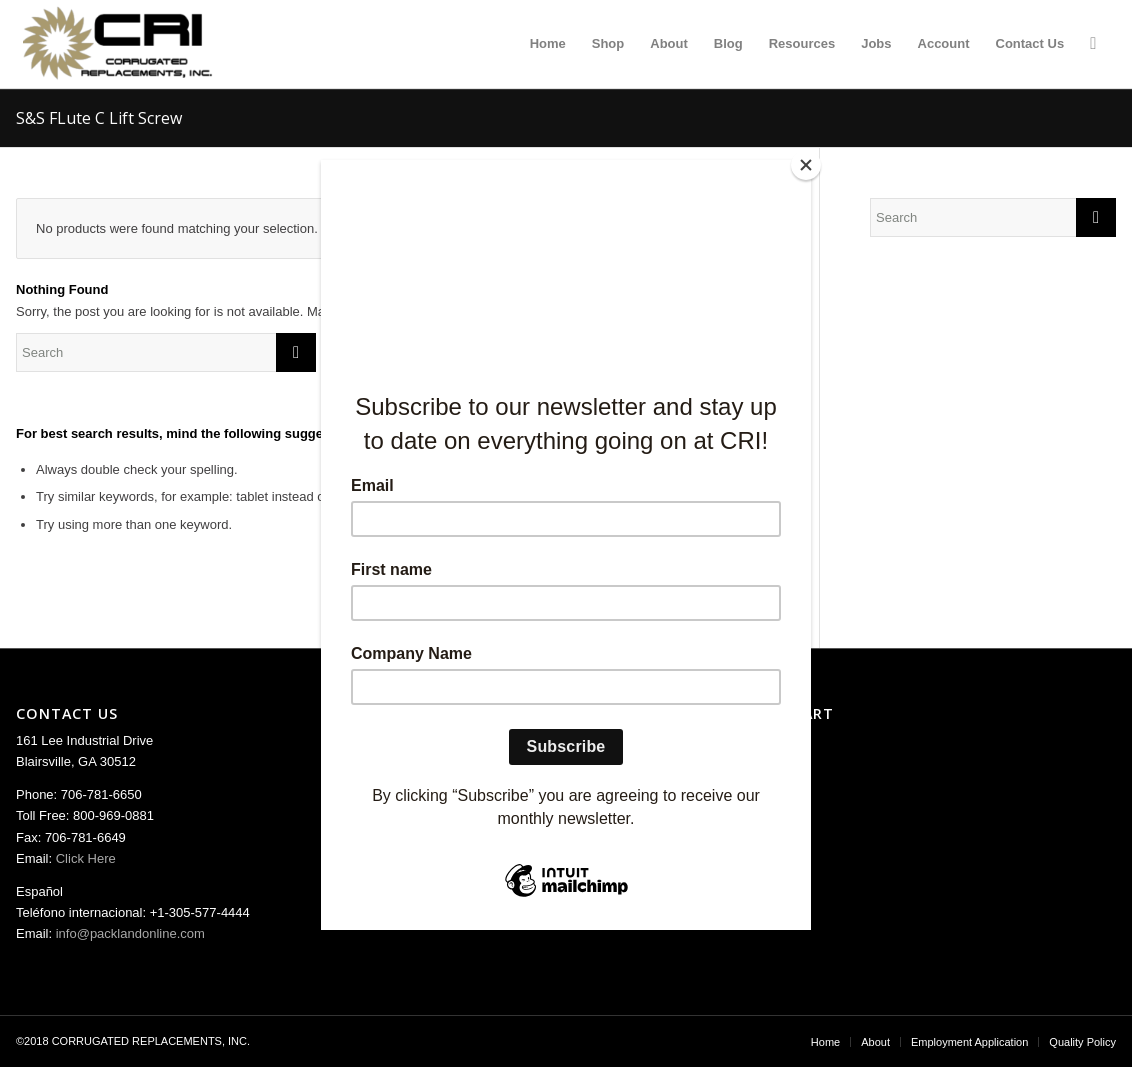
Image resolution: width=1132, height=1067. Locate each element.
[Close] (806, 165)
